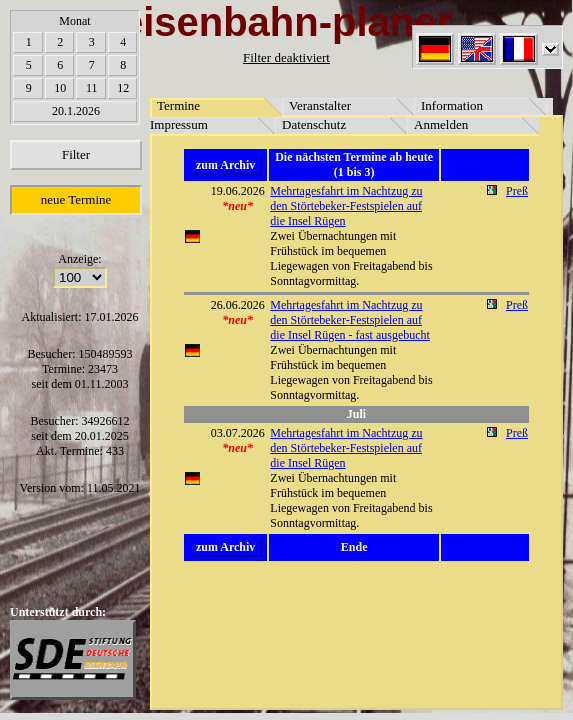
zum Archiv (225, 165)
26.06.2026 (238, 305)
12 (123, 88)
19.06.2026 (238, 191)
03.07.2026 (238, 433)
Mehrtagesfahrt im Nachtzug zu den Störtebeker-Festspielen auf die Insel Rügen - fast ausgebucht (350, 320)
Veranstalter (320, 105)
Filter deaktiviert (286, 57)
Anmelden (441, 124)
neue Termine (76, 199)
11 (92, 88)
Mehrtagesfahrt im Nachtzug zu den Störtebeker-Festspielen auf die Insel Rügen (346, 206)
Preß (517, 191)
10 (60, 88)
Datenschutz (314, 124)
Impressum (179, 124)
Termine (178, 105)
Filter (76, 154)
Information (452, 105)
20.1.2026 (76, 111)
